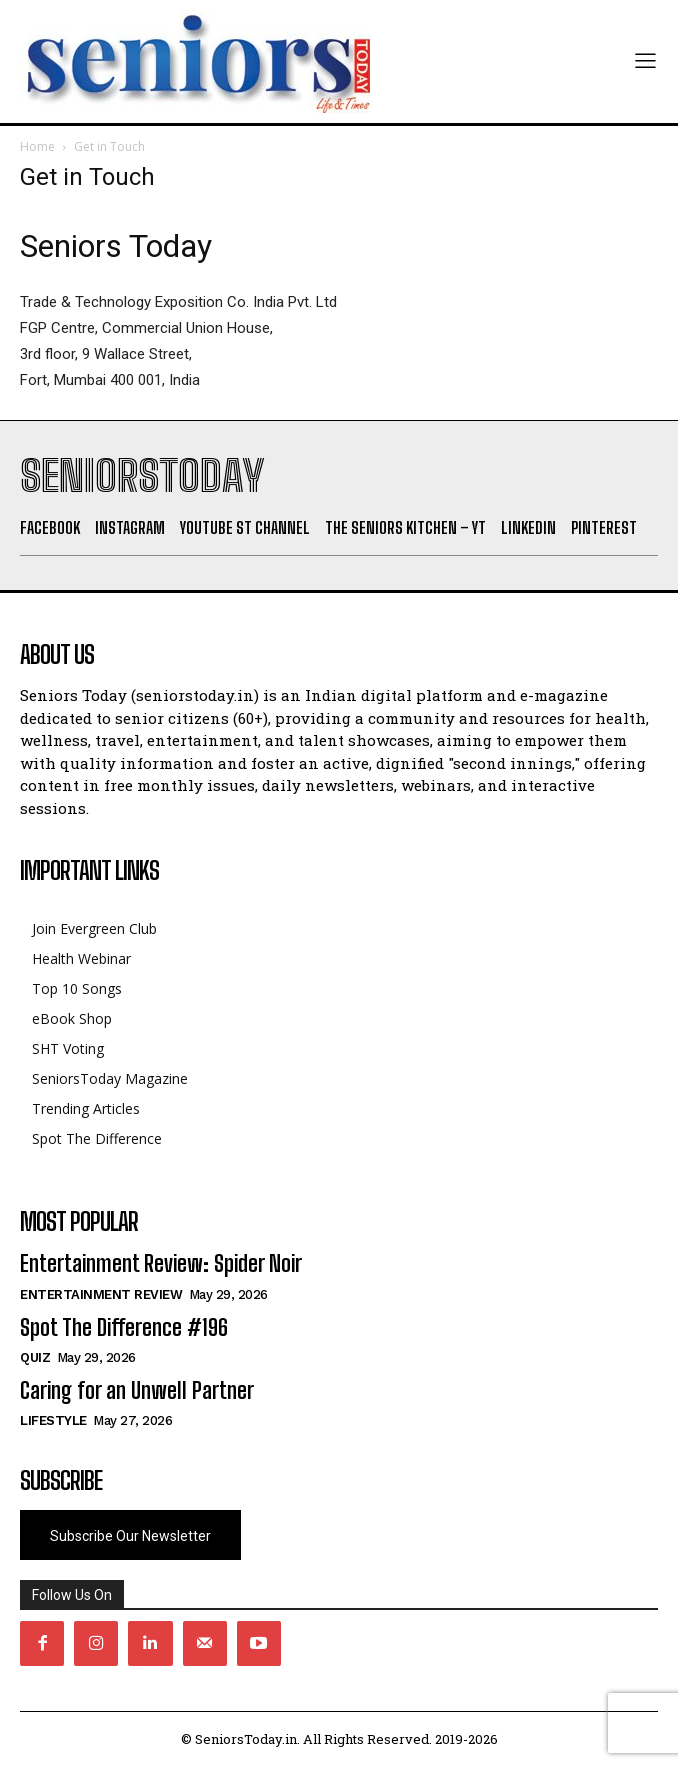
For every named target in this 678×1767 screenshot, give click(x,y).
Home (37, 146)
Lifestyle (53, 1420)
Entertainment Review (101, 1294)
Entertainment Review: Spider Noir (161, 1263)
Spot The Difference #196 (124, 1327)
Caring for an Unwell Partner (137, 1390)
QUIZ (35, 1357)
